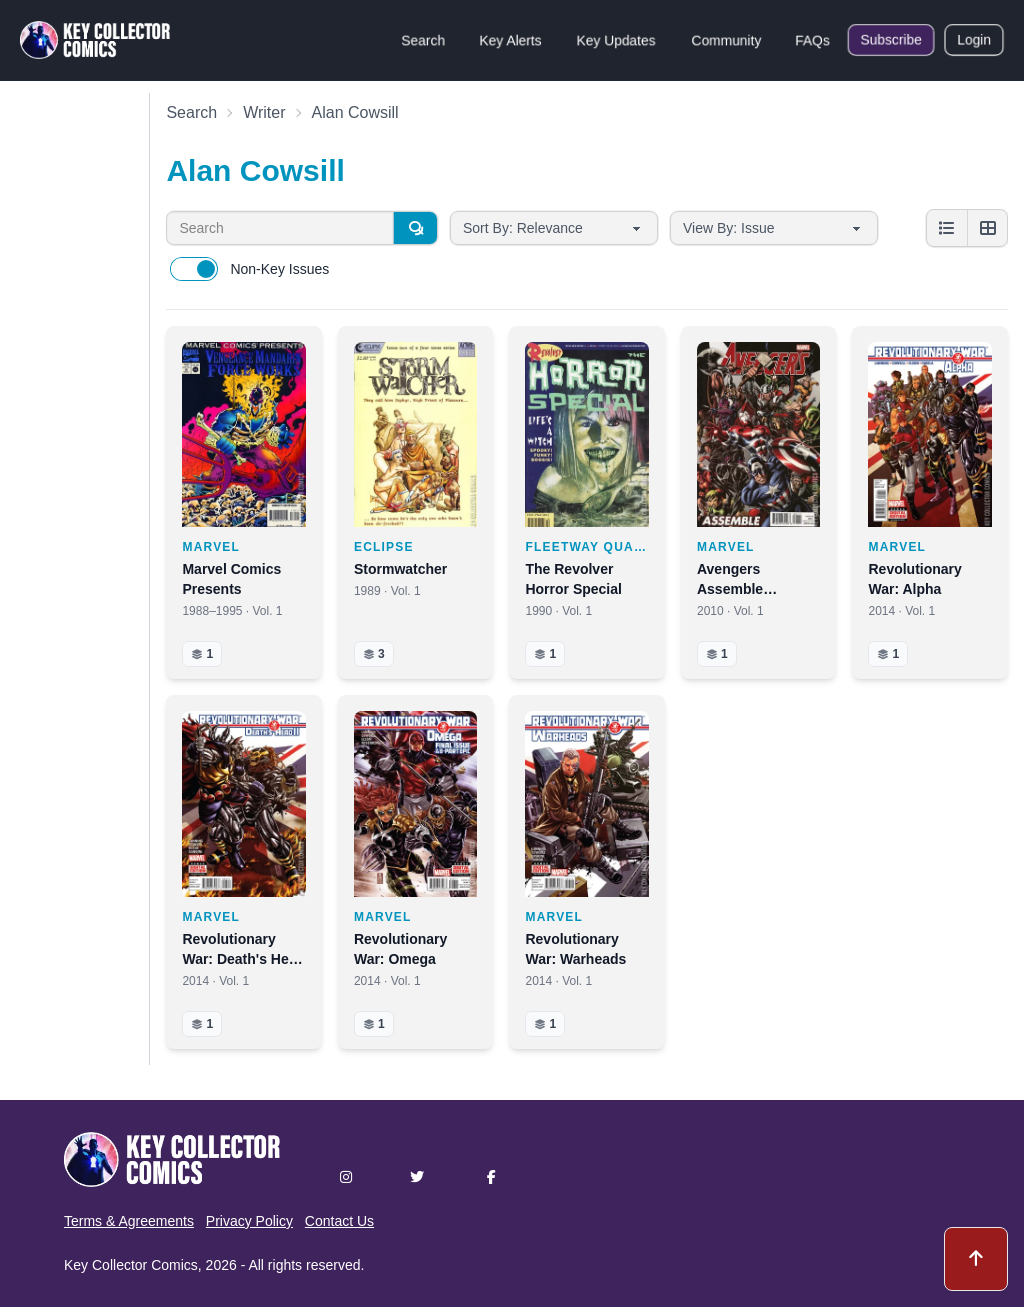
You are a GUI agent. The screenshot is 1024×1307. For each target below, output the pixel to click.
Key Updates (616, 40)
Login (974, 40)
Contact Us (339, 1221)
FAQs (812, 40)
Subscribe (891, 40)
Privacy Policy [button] (249, 1221)
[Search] (415, 228)
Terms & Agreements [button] (129, 1221)
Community (726, 40)
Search (423, 40)
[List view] (947, 228)
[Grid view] (987, 228)
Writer (264, 112)
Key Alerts (510, 40)
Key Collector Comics (131, 1265)
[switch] (194, 269)
